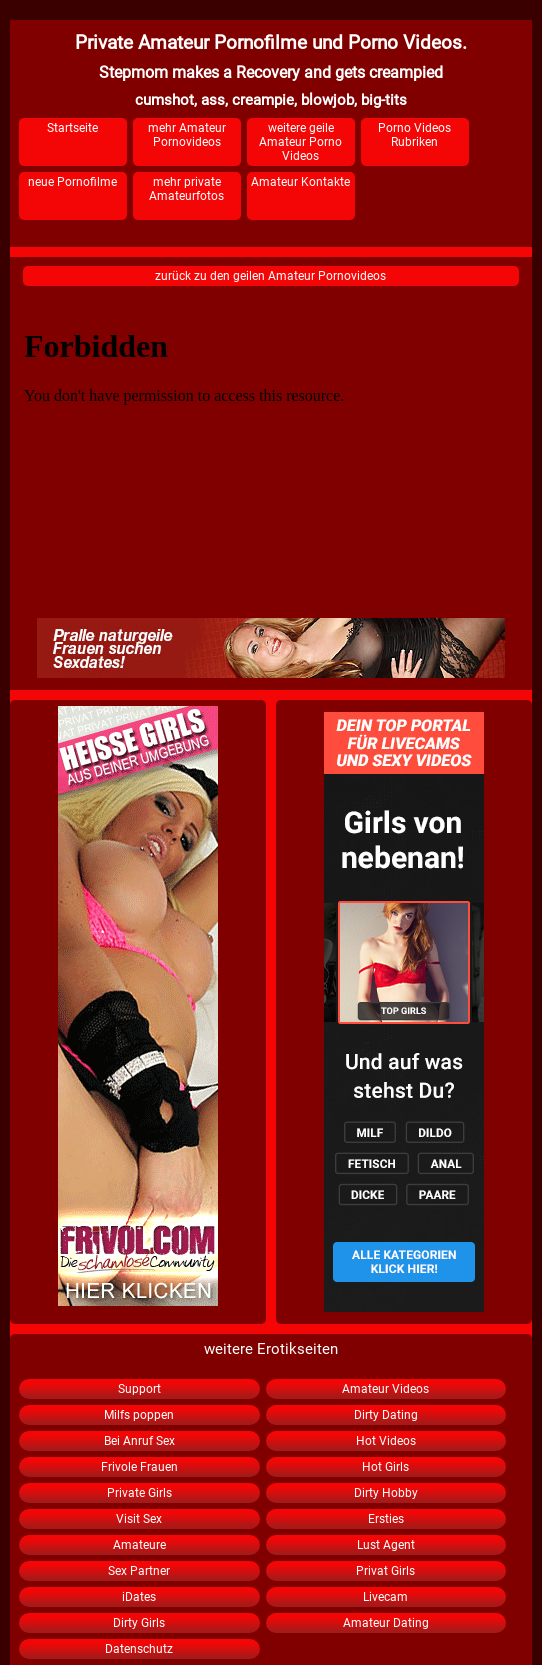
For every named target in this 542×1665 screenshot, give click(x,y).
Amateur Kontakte (300, 182)
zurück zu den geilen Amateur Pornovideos (270, 276)
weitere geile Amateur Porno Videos (300, 142)
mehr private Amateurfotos (186, 189)
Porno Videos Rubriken (414, 135)
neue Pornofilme (72, 182)
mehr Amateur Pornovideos (187, 135)
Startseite (72, 128)
